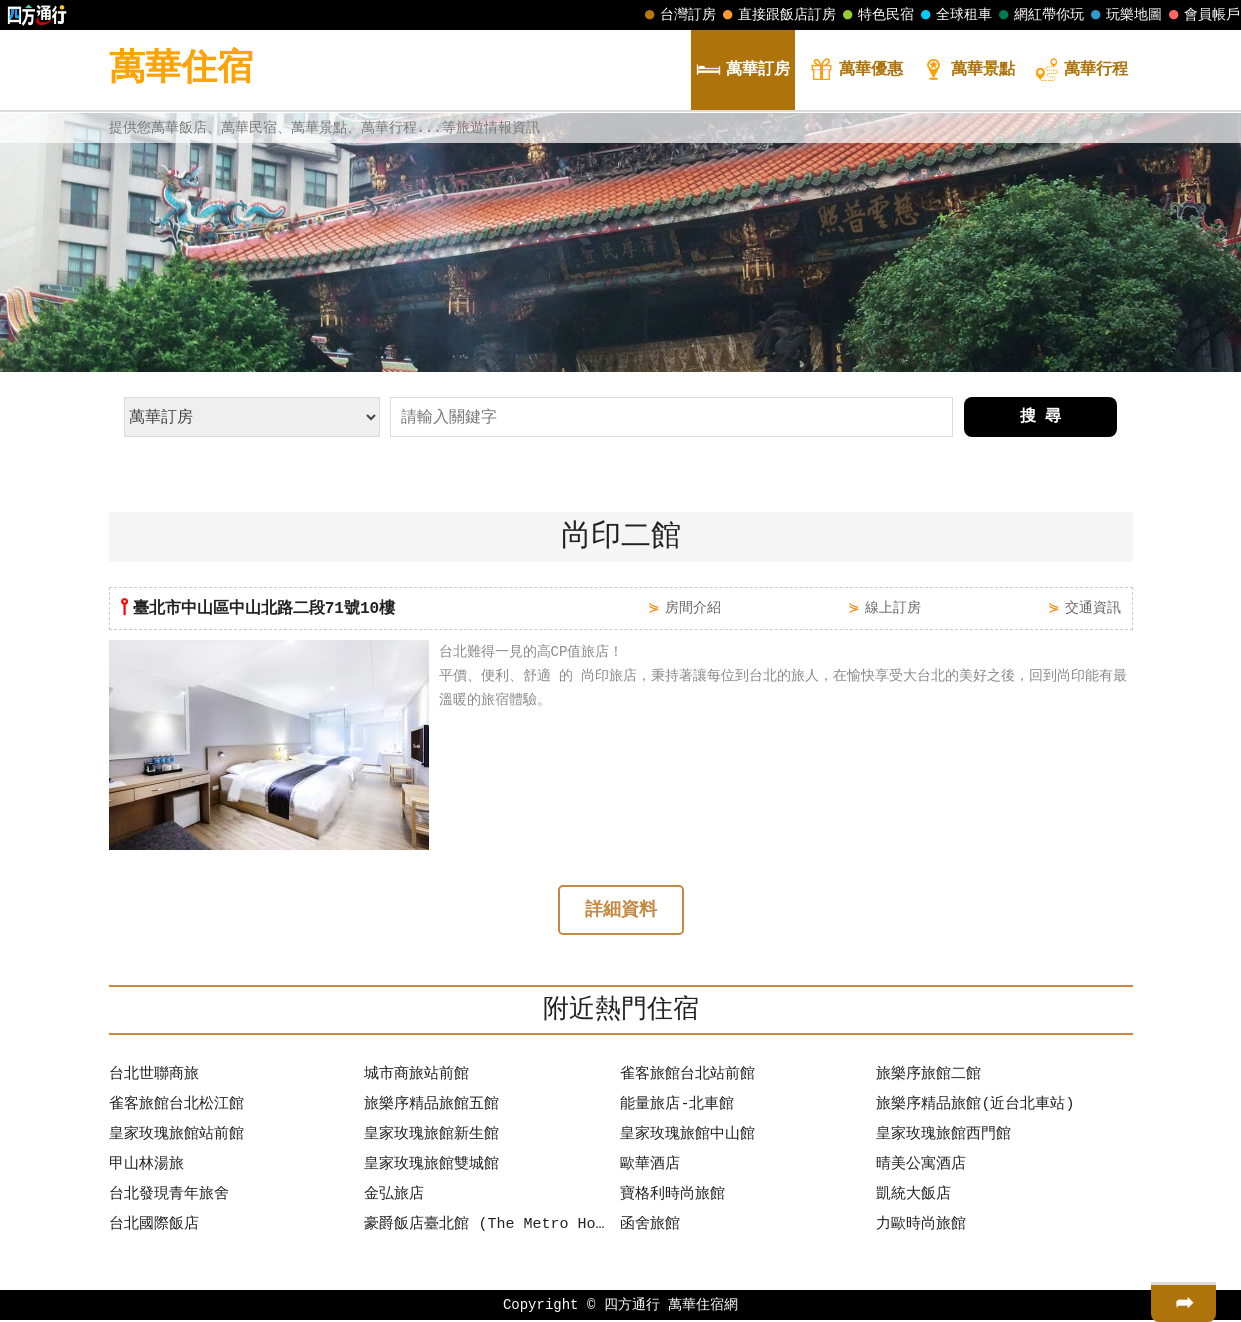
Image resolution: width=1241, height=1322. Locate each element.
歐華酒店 (650, 1167)
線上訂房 (893, 607)
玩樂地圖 (1124, 15)
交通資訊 (1093, 607)
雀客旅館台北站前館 (687, 1077)
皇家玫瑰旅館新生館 (431, 1137)
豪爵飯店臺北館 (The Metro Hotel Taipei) (487, 1227)
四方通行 (632, 1306)
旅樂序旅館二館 (928, 1077)
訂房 (743, 71)
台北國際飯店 (154, 1227)
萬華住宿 (181, 69)
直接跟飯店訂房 (777, 15)
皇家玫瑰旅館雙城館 (431, 1167)
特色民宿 (876, 15)
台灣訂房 (678, 15)
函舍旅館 (650, 1227)
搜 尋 (1041, 417)
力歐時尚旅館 (921, 1227)
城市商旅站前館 (416, 1077)
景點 (968, 71)
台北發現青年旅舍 (169, 1197)
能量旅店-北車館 (677, 1107)
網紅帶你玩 (1039, 15)
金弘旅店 (394, 1197)
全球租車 (954, 15)
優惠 (856, 71)
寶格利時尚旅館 (672, 1197)
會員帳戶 (1202, 15)
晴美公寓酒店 (921, 1167)
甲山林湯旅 (146, 1167)
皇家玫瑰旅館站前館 (176, 1137)
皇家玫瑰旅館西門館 (943, 1137)
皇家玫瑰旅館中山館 (687, 1137)
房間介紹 (693, 607)
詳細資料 (621, 912)
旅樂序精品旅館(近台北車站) (975, 1107)
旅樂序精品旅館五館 (431, 1107)
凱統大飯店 (913, 1197)
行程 (1081, 71)
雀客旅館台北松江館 (176, 1107)
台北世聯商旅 (154, 1077)
